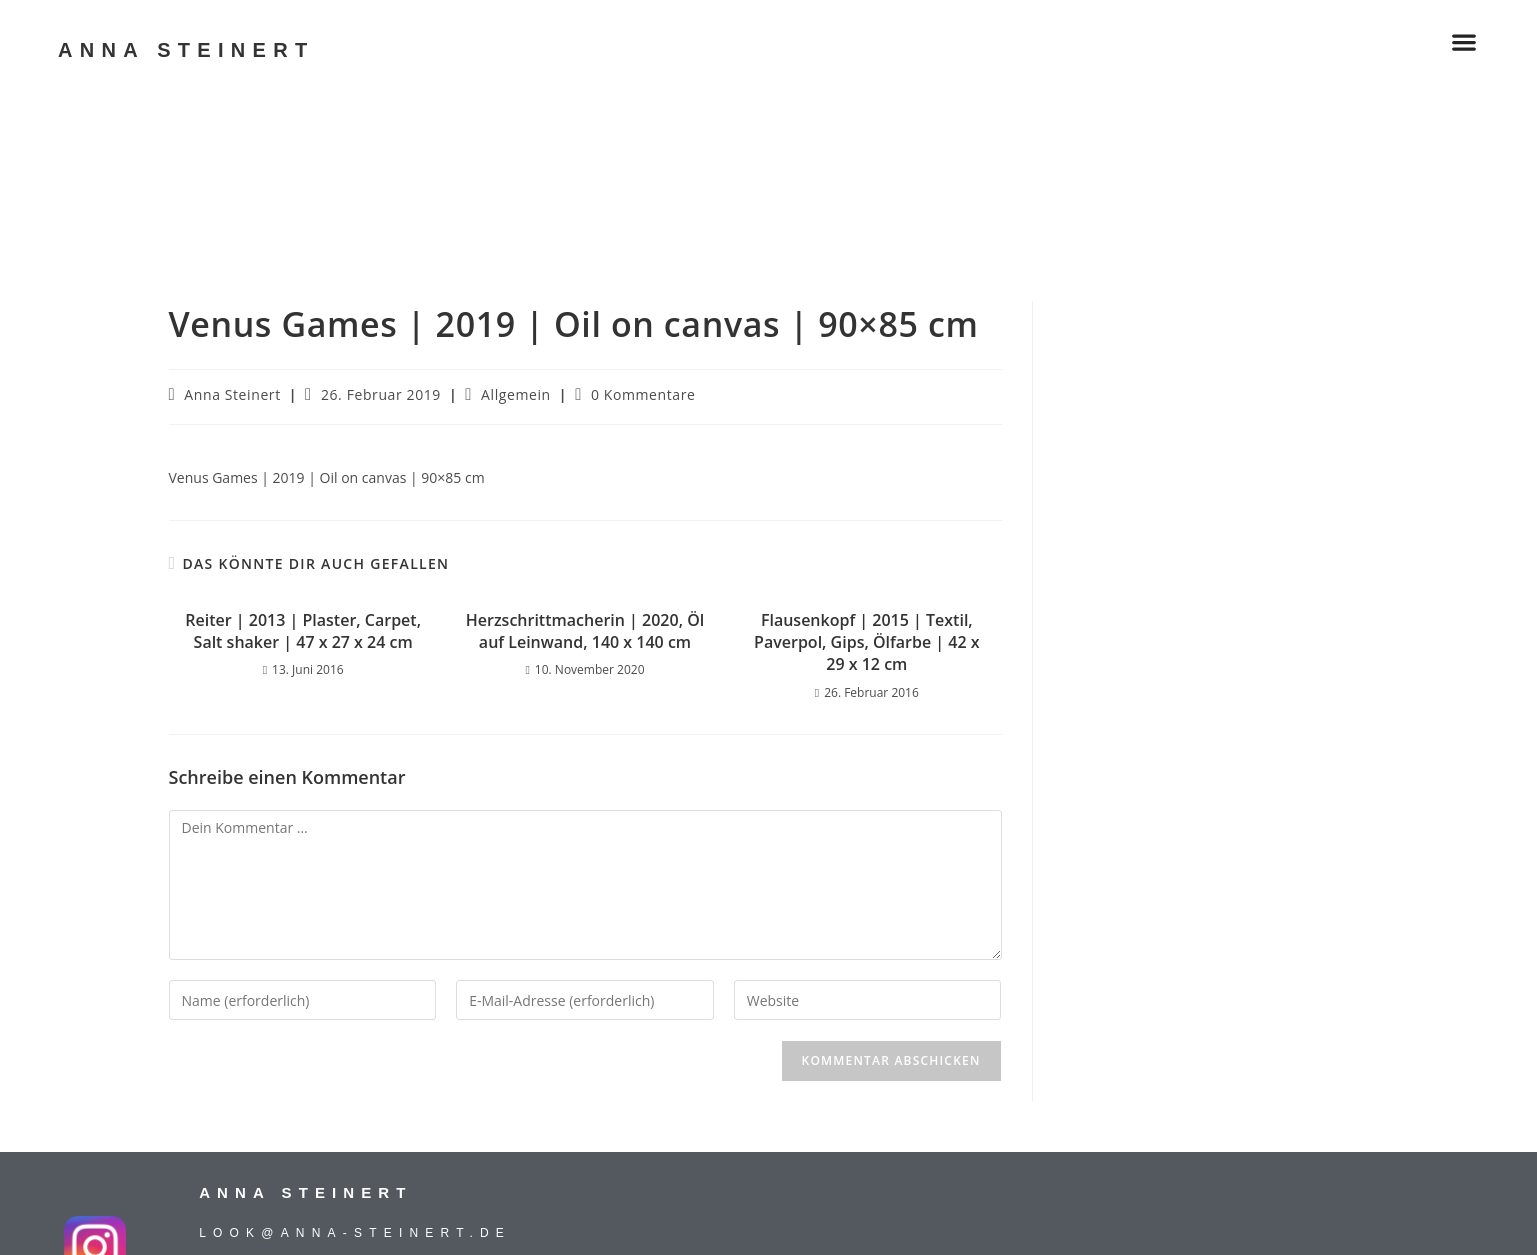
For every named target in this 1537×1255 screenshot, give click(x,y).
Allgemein (516, 394)
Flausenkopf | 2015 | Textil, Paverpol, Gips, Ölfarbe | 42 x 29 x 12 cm (866, 642)
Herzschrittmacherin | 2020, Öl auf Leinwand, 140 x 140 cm (585, 631)
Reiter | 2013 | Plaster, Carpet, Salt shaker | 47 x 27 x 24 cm (303, 631)
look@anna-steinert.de (355, 1233)
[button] (1463, 42)
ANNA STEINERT (186, 50)
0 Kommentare (643, 394)
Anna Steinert (232, 394)
